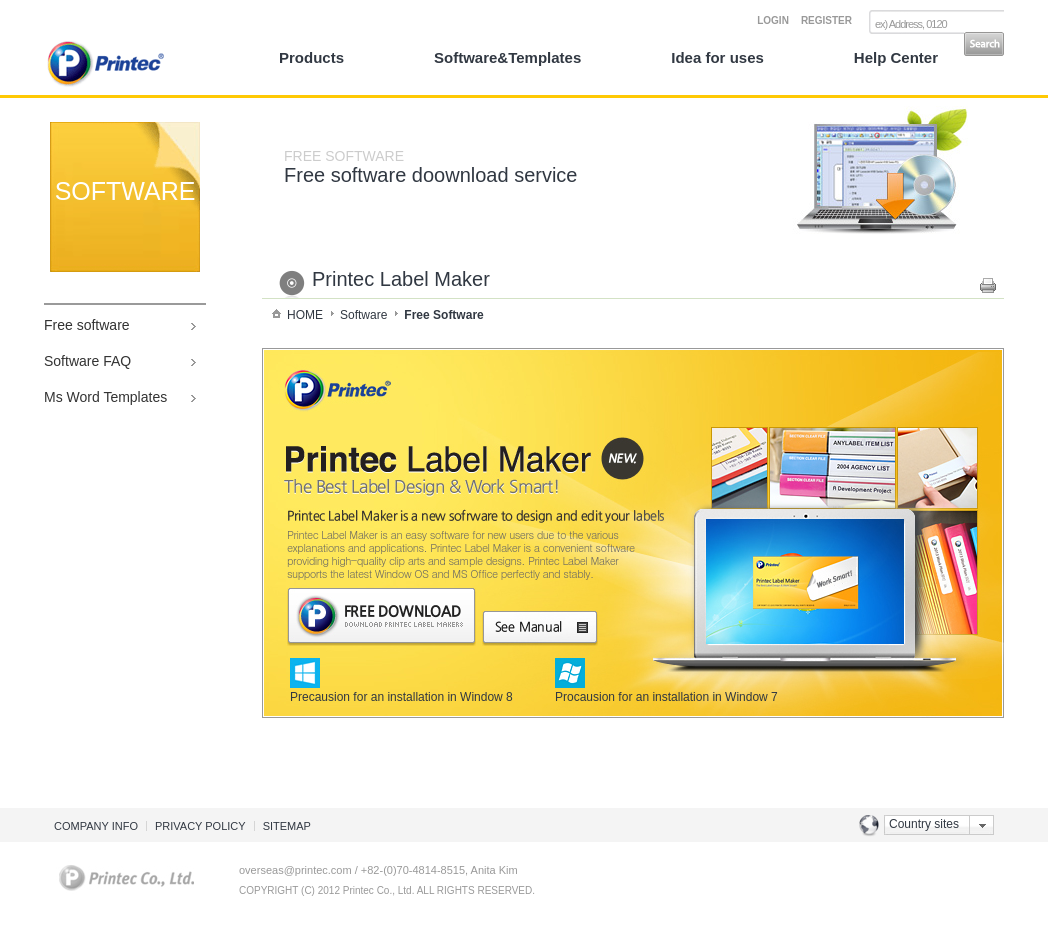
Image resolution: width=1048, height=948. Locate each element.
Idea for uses (717, 57)
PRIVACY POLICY (200, 826)
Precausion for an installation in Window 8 (401, 690)
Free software (87, 325)
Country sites (924, 824)
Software (363, 315)
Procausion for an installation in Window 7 (666, 690)
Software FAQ (87, 361)
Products (311, 57)
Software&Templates (507, 57)
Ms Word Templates (105, 397)
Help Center (896, 57)
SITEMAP (287, 826)
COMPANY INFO (96, 826)
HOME (305, 315)
